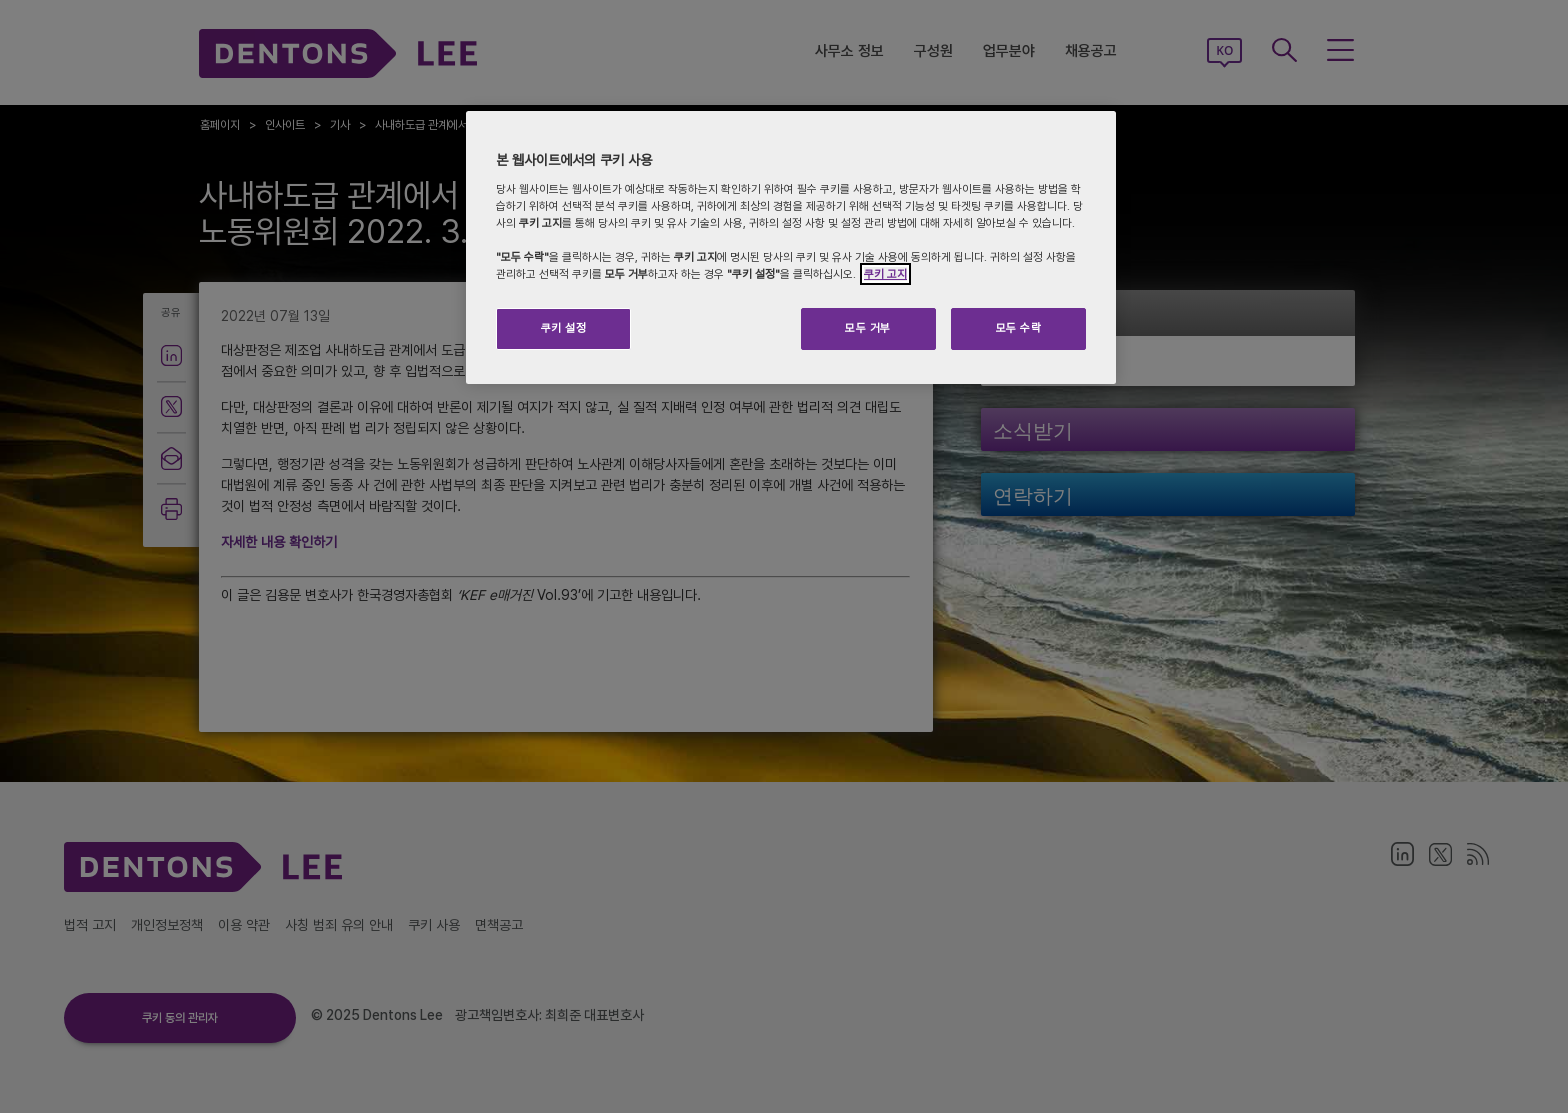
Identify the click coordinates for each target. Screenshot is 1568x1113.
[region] (791, 247)
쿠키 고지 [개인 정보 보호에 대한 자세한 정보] (885, 274)
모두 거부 (868, 328)
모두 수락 (1019, 328)
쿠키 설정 (564, 328)
